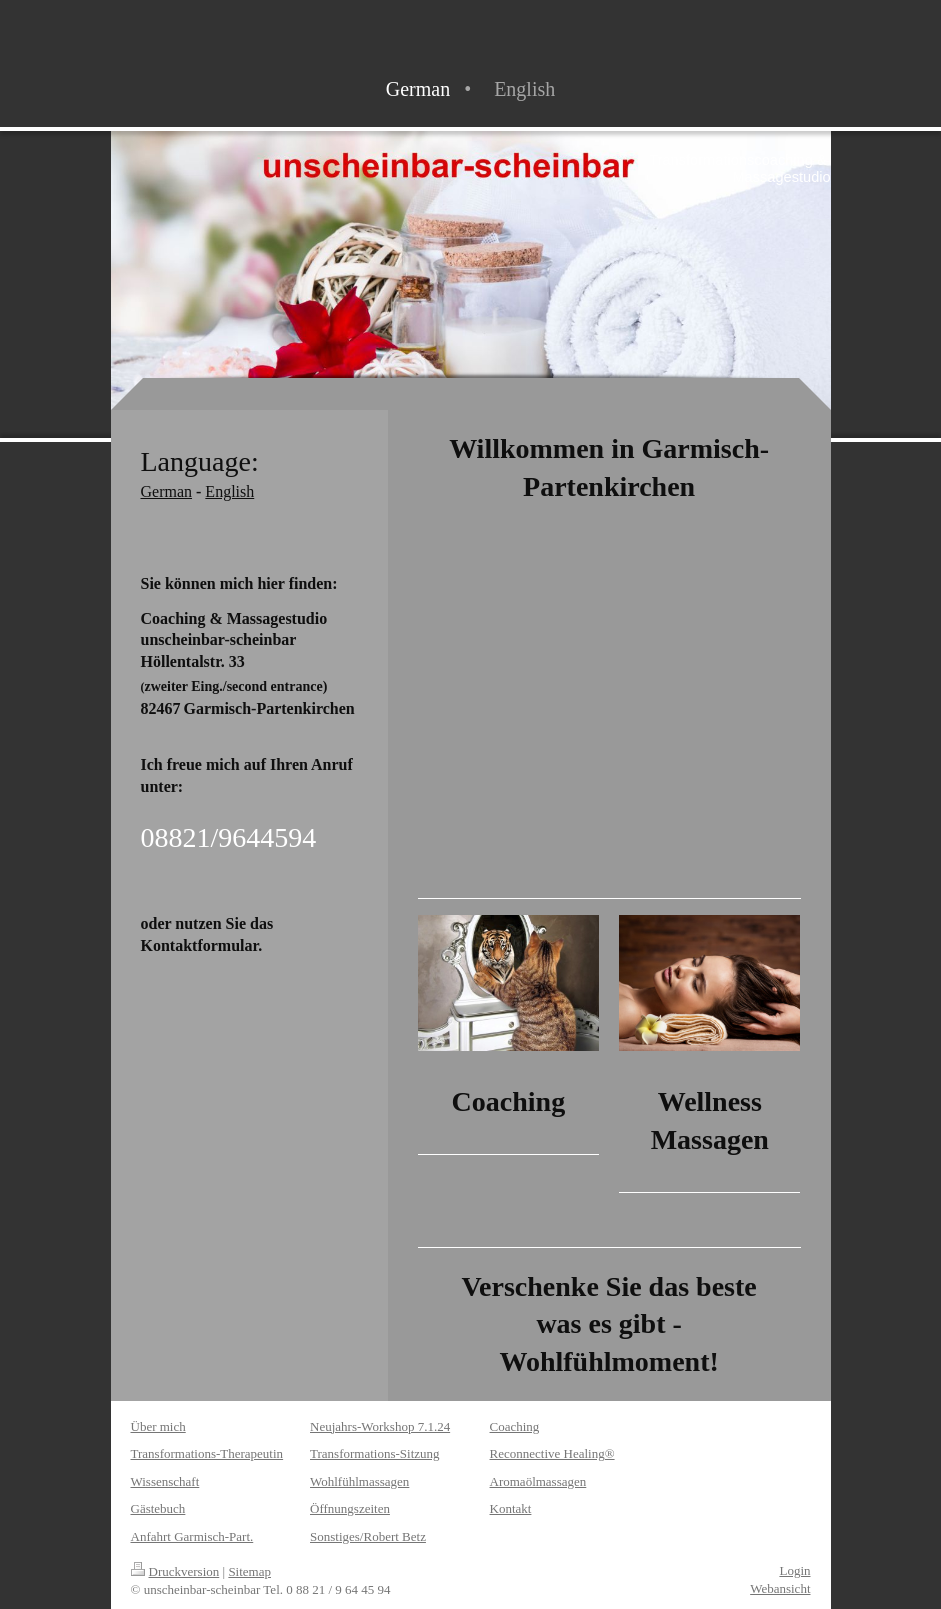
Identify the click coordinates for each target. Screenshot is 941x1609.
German (167, 491)
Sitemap (249, 1571)
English (229, 491)
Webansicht (780, 1588)
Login (794, 1570)
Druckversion (175, 1571)
